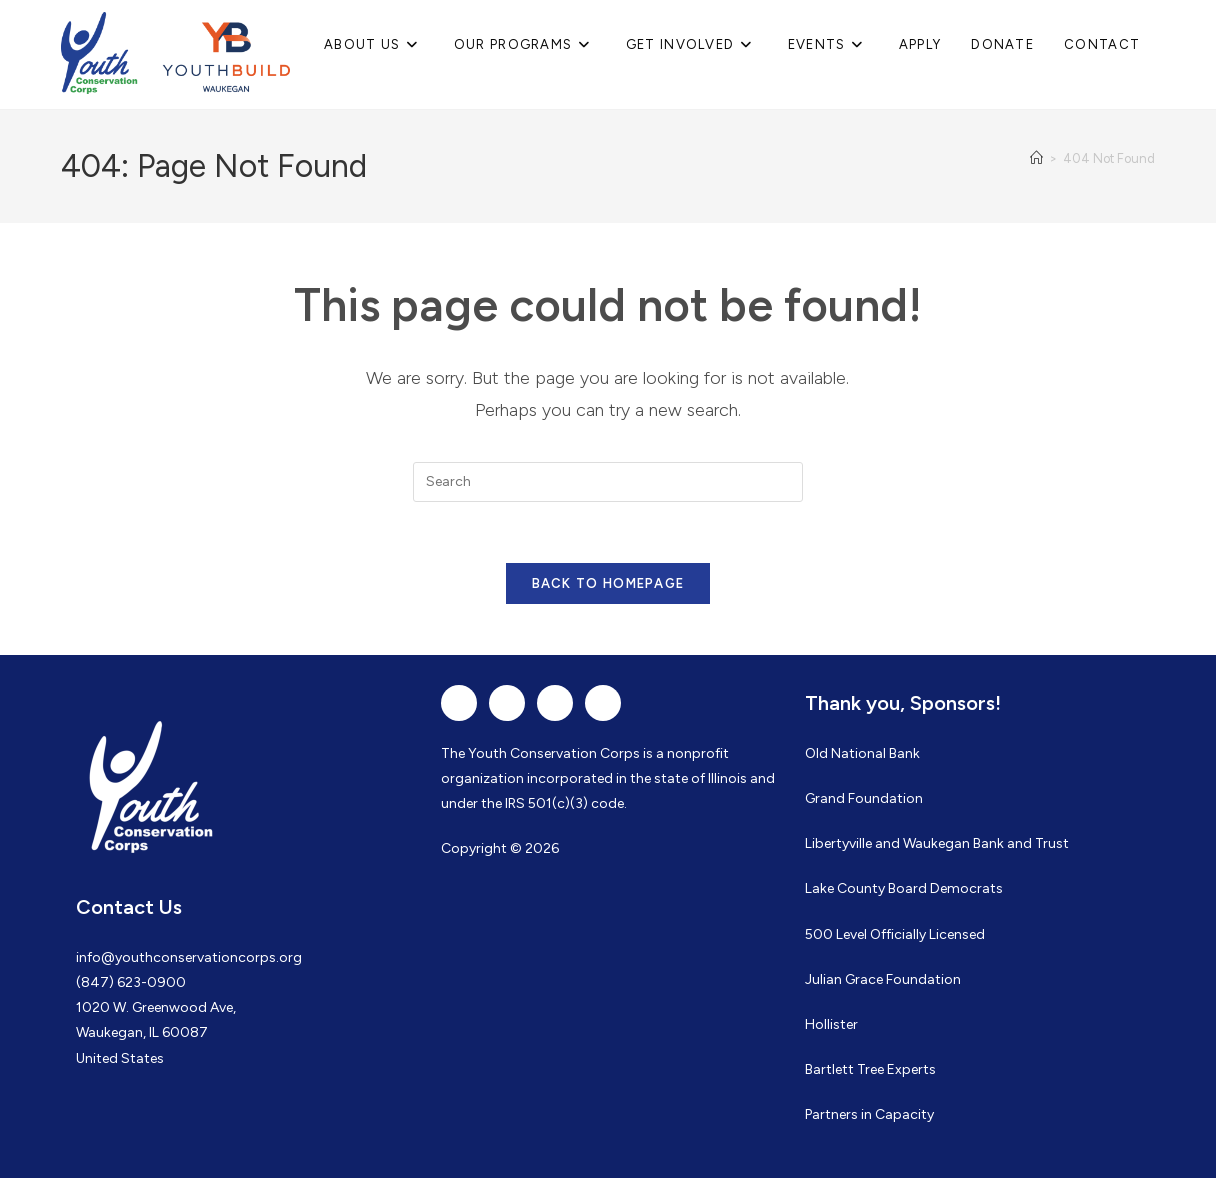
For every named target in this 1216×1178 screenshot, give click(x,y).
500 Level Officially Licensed (895, 934)
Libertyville (838, 843)
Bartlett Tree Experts (870, 1069)
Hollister (831, 1024)
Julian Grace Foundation (883, 979)
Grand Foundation (864, 798)
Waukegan (936, 843)
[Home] (1036, 158)
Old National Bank (862, 753)
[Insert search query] (608, 482)
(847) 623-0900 (131, 982)
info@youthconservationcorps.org (189, 957)
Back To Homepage (608, 583)
